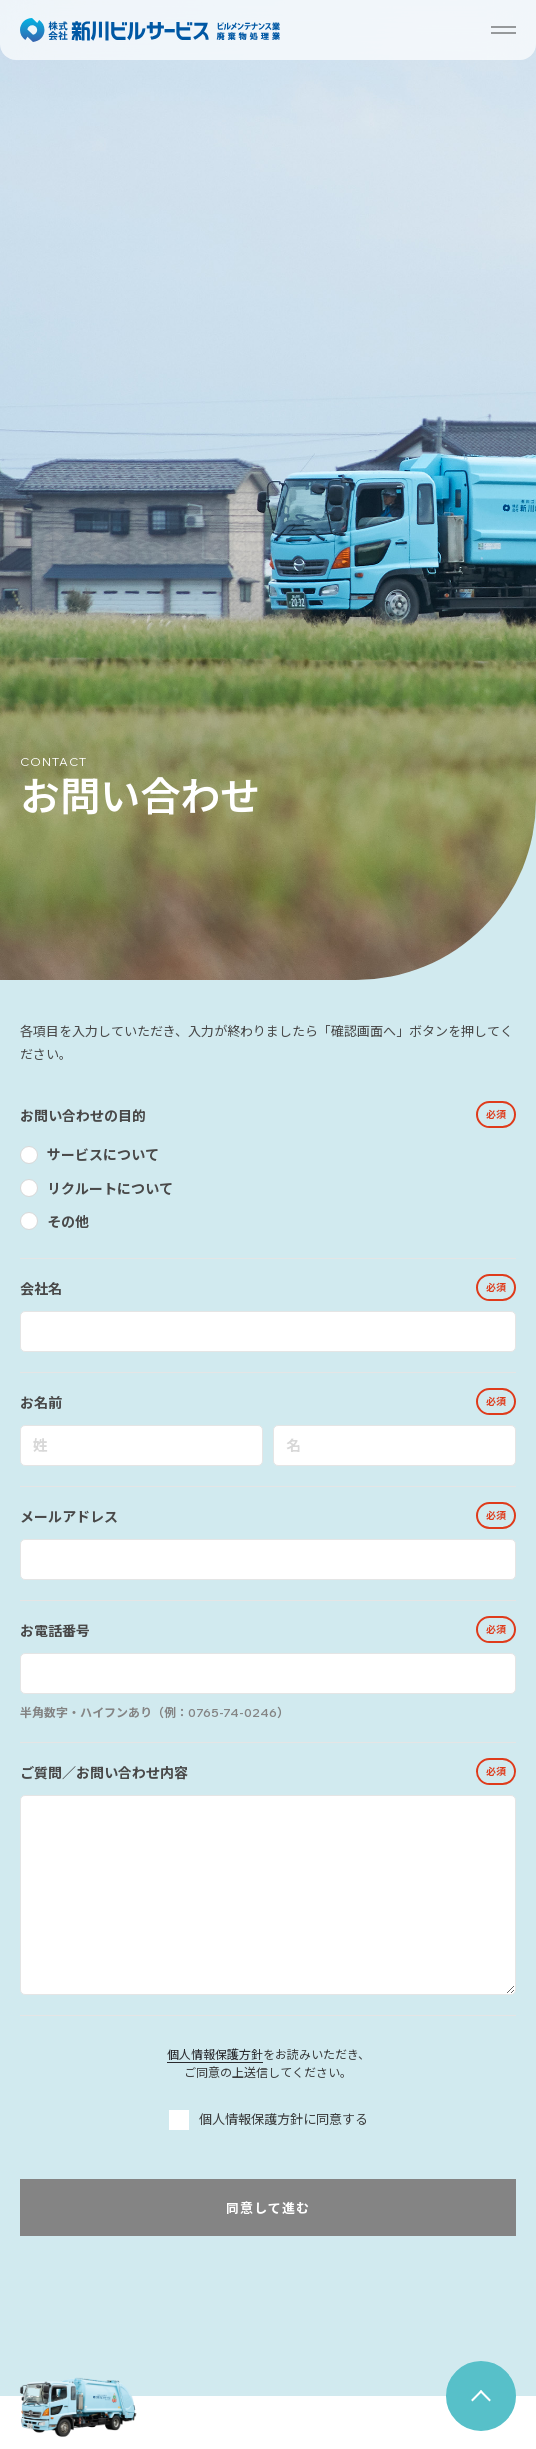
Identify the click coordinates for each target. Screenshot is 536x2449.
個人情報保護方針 (215, 2054)
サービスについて (103, 1155)
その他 (68, 1222)
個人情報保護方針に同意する (268, 2120)
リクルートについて (110, 1189)
